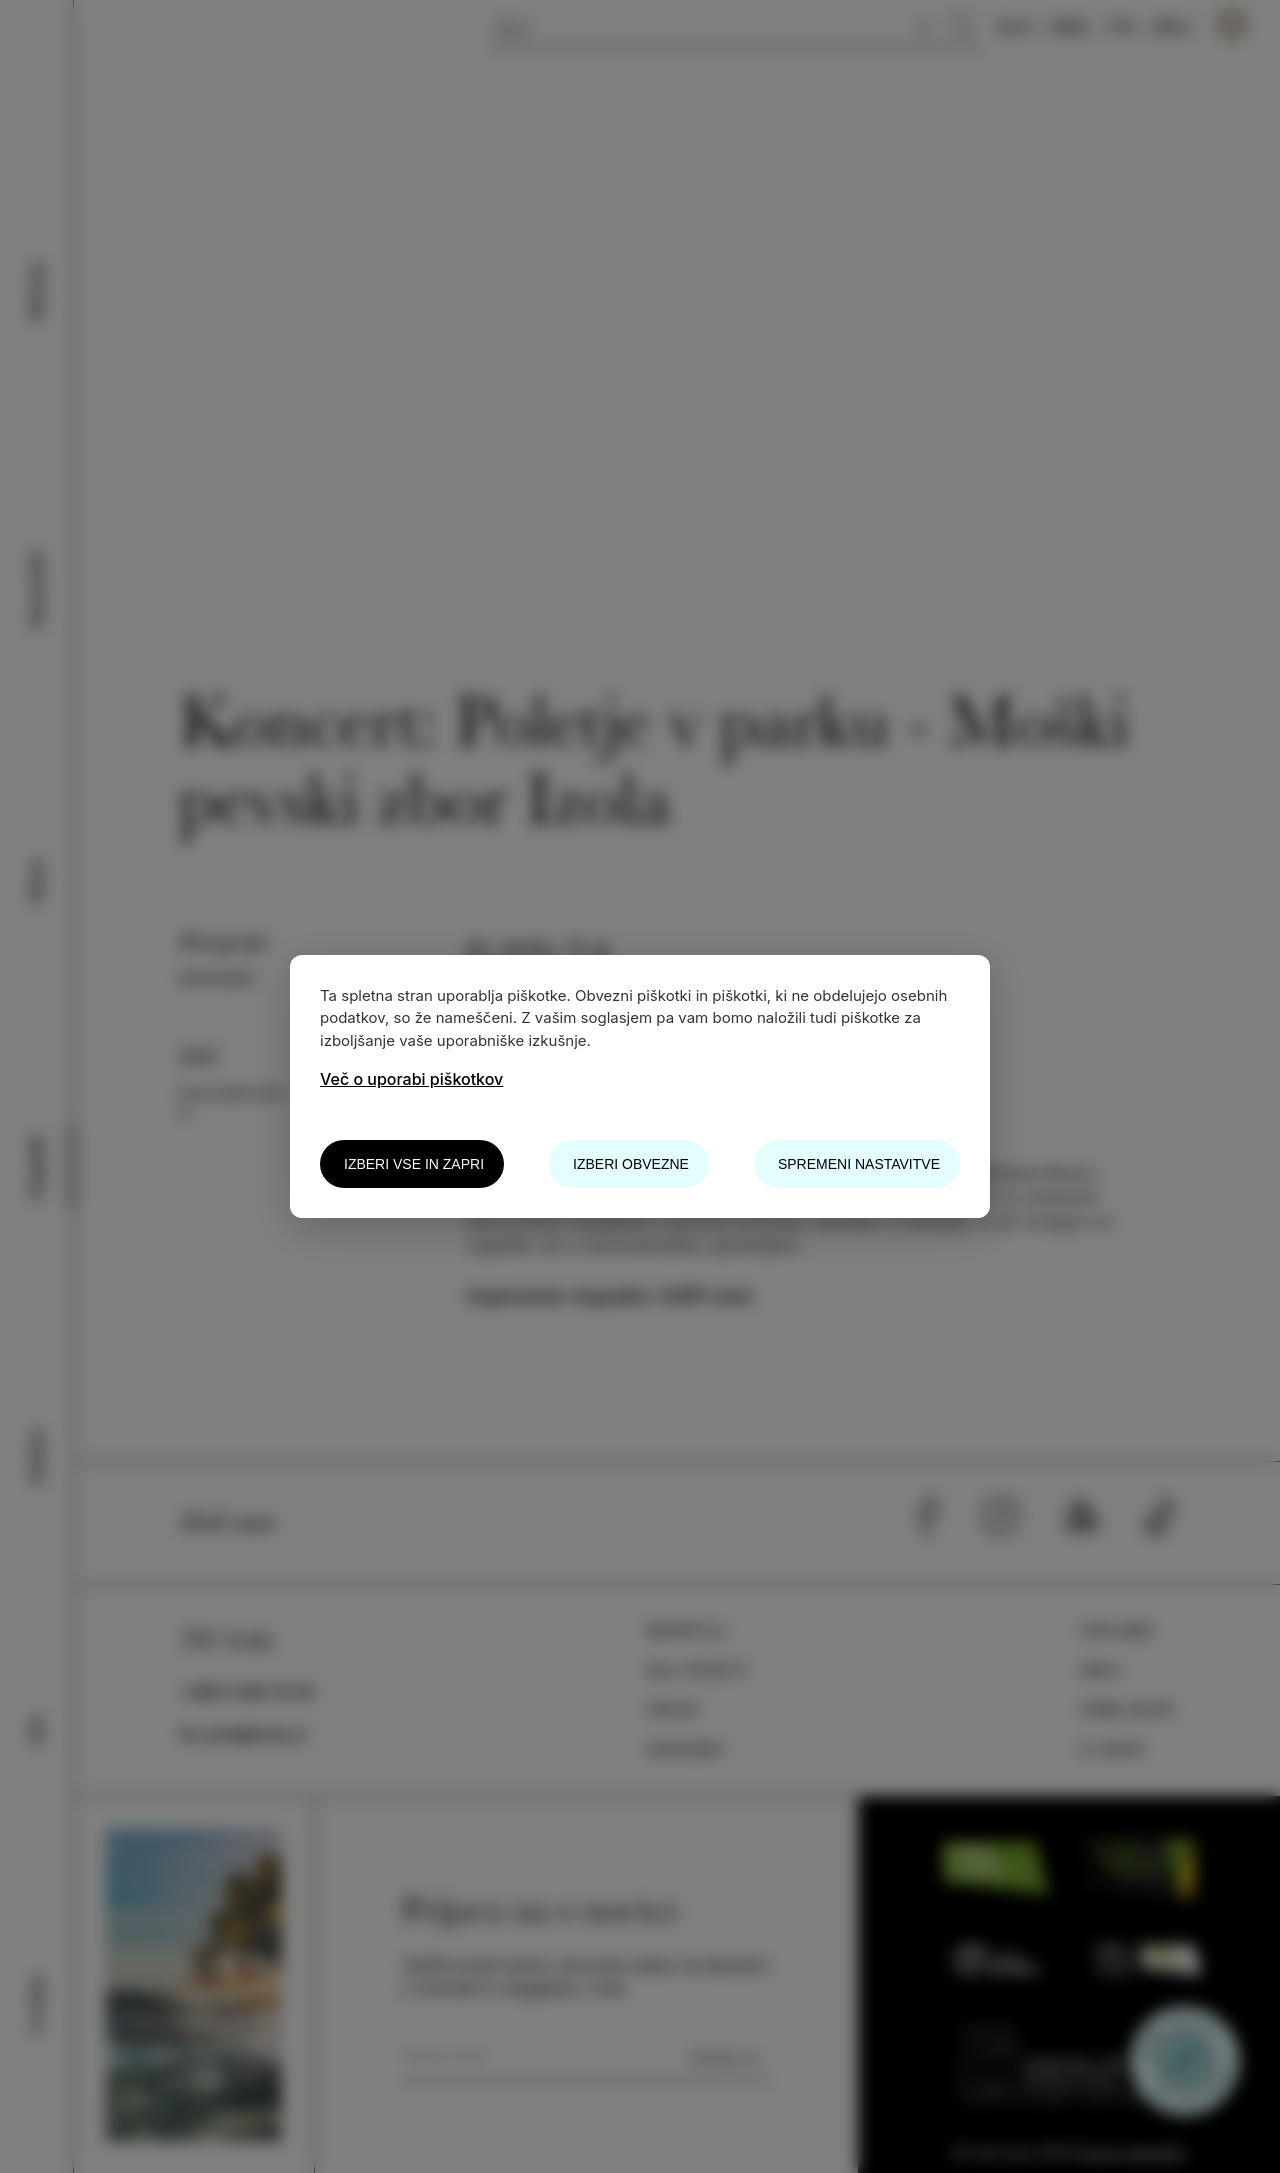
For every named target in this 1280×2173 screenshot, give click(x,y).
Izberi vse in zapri (414, 1164)
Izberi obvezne (631, 1164)
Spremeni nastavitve (859, 1164)
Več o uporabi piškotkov (411, 1079)
